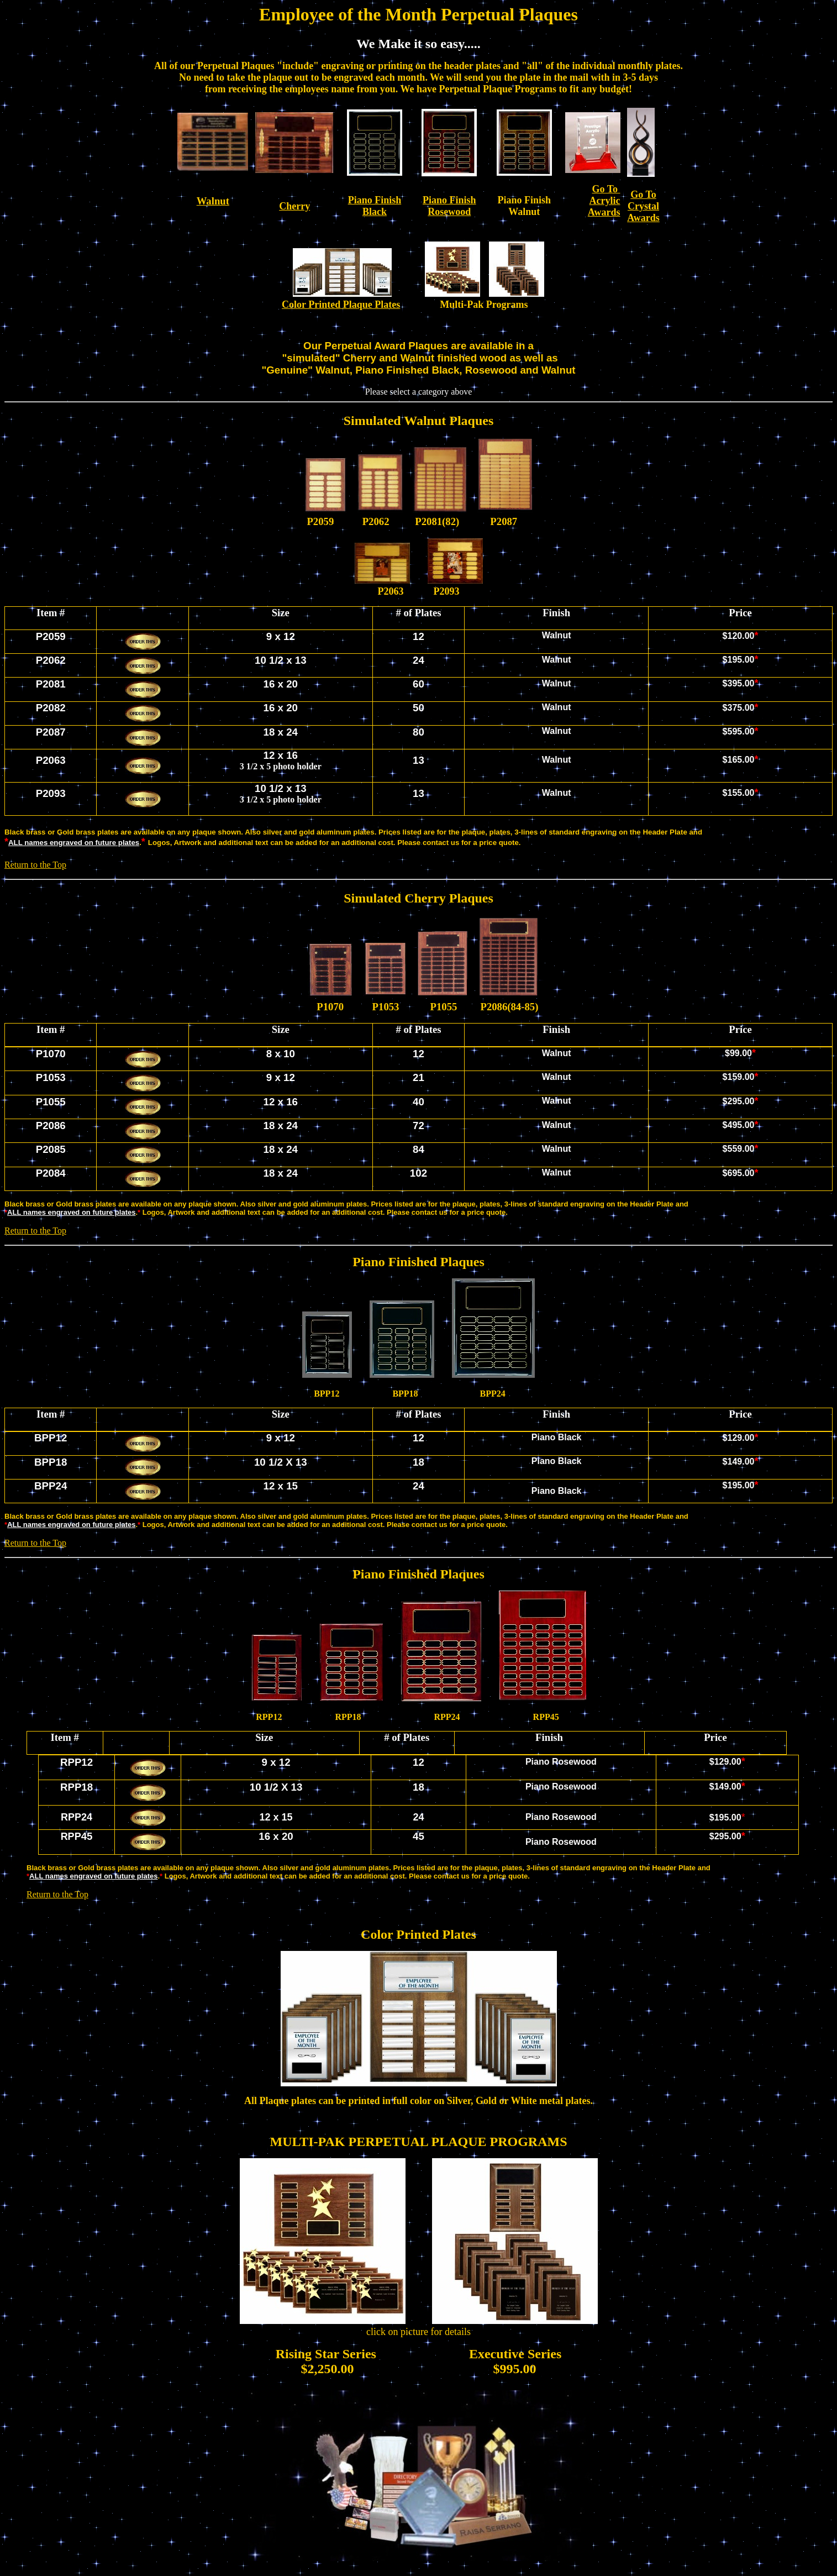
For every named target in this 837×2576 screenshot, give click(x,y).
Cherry (294, 206)
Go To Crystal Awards (643, 206)
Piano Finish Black (375, 206)
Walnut (213, 201)
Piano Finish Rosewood (449, 206)
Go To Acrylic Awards (604, 200)
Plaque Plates (370, 304)
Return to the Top (35, 864)
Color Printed (311, 304)
